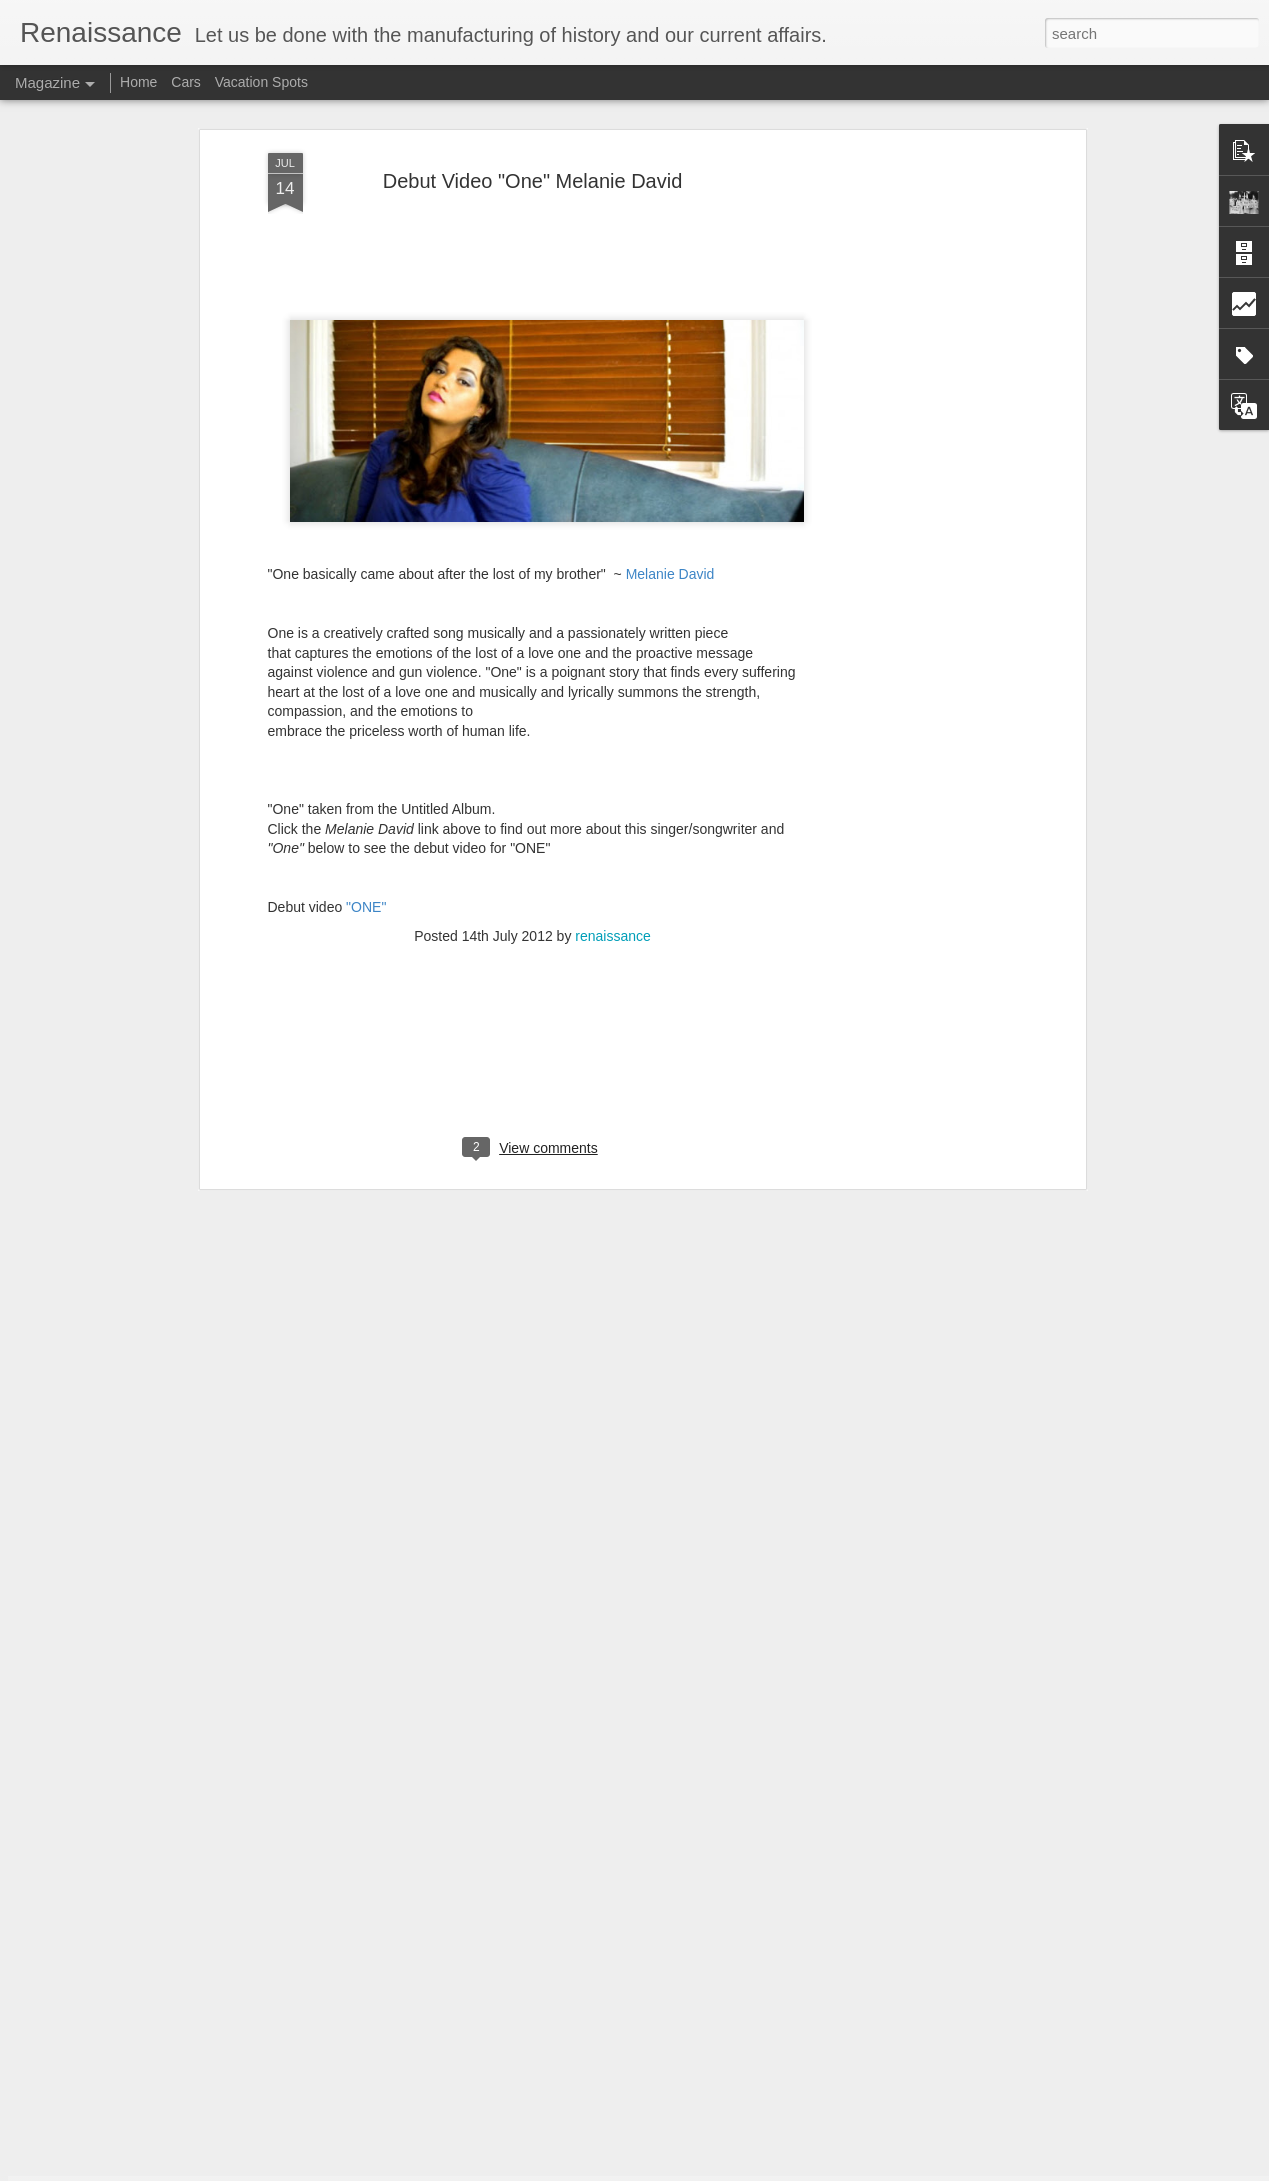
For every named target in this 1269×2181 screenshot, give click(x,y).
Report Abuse (755, 2170)
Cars (186, 82)
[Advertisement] (908, 329)
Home (138, 82)
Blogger (697, 2170)
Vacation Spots (261, 82)
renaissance (613, 796)
